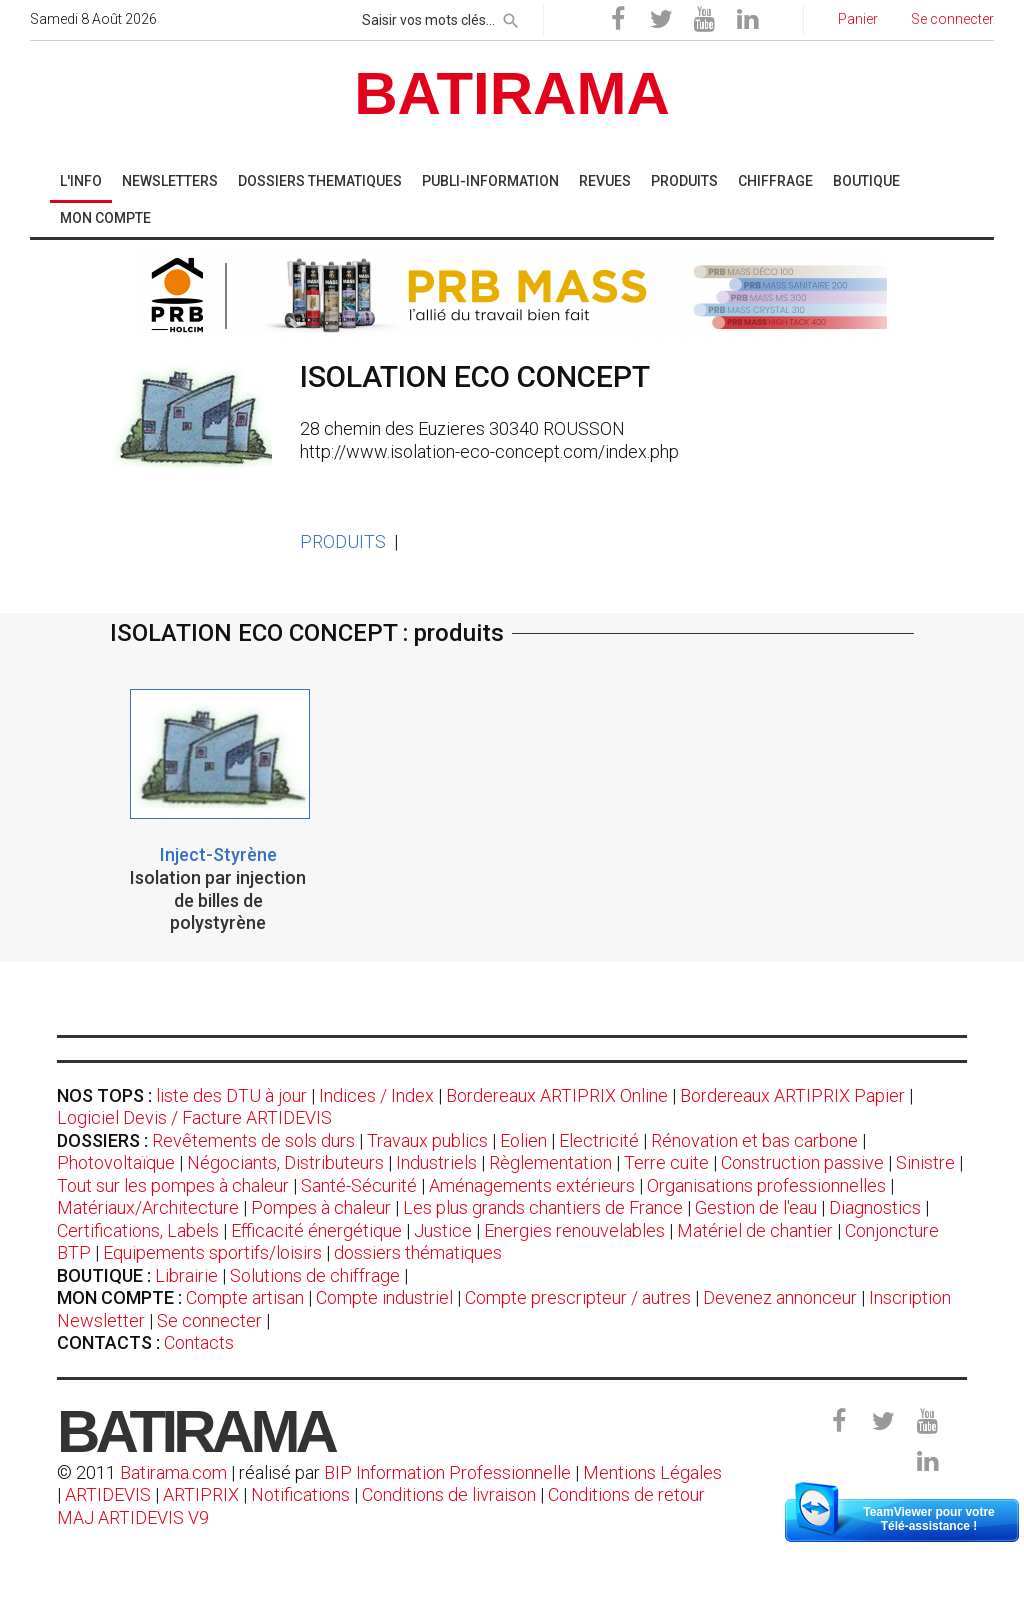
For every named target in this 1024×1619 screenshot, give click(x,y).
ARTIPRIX (201, 1494)
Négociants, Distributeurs (285, 1162)
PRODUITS (343, 541)
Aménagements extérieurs (532, 1185)
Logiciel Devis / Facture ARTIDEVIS (194, 1117)
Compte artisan (245, 1297)
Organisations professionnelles (766, 1185)
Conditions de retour (626, 1494)
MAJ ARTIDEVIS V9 (133, 1517)
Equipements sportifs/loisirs (212, 1252)
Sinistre (925, 1162)
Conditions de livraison (449, 1494)
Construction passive (802, 1162)
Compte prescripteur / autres (578, 1297)
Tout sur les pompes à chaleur (173, 1185)
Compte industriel (384, 1297)
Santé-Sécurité (359, 1185)
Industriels (436, 1162)
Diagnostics (875, 1207)
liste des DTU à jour (231, 1095)
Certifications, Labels (138, 1230)
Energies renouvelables (574, 1230)
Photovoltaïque (116, 1162)
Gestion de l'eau (756, 1207)
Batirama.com (173, 1472)
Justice (443, 1230)
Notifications (302, 1494)
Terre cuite (666, 1162)
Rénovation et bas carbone (754, 1140)
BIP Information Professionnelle (447, 1472)
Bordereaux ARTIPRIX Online (557, 1095)
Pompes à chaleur (321, 1207)
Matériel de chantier (755, 1230)
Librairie (186, 1275)
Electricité (599, 1140)
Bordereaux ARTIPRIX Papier (792, 1095)
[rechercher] (511, 17)
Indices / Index (376, 1095)
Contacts (199, 1342)
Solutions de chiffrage (315, 1275)
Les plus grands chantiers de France (543, 1207)
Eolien (523, 1140)
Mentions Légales (652, 1472)
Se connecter (209, 1320)
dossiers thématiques (418, 1252)
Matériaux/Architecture (148, 1207)
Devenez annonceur (780, 1297)
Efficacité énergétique (316, 1230)
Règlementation (550, 1162)
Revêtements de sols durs (253, 1140)
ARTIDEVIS (108, 1494)
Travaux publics (427, 1140)
